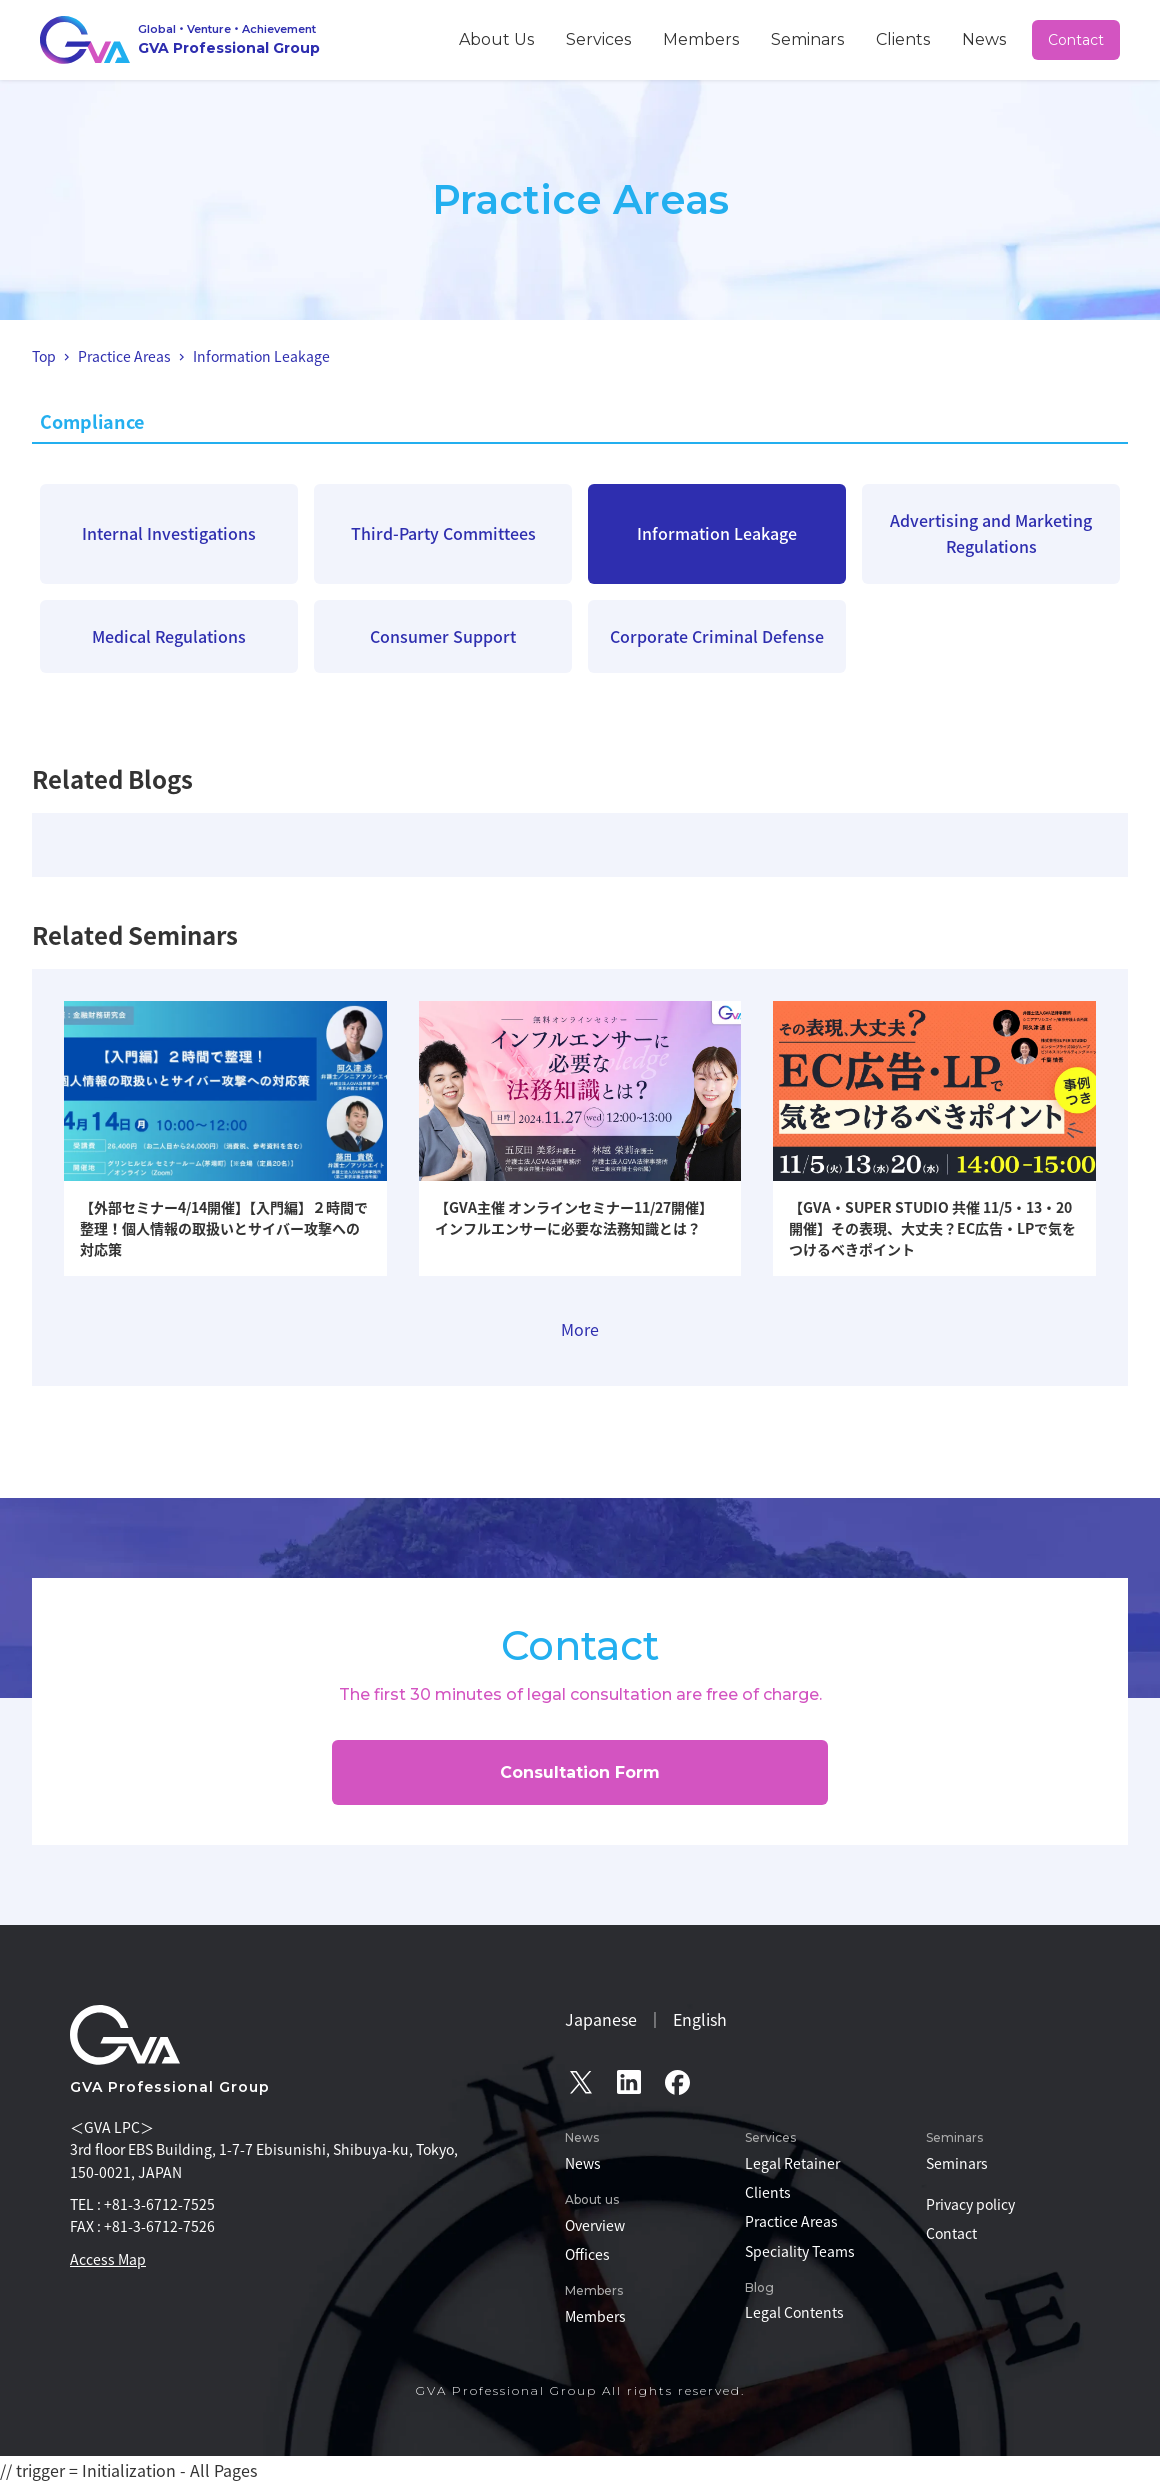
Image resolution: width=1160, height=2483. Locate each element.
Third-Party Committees (443, 533)
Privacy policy (970, 2204)
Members (777, 39)
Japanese (601, 2019)
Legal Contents (794, 2312)
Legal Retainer (792, 2163)
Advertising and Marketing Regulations (991, 533)
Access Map (108, 2259)
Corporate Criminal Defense (717, 636)
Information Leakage (717, 533)
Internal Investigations (169, 533)
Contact (1077, 40)
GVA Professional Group (170, 2087)
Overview (595, 2225)
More (580, 1329)
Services (696, 39)
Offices (587, 2254)
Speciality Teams (800, 2251)
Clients (933, 39)
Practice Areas (791, 2221)
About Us (617, 39)
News (995, 39)
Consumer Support (443, 636)
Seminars (860, 39)
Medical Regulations (169, 636)
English (700, 2019)
